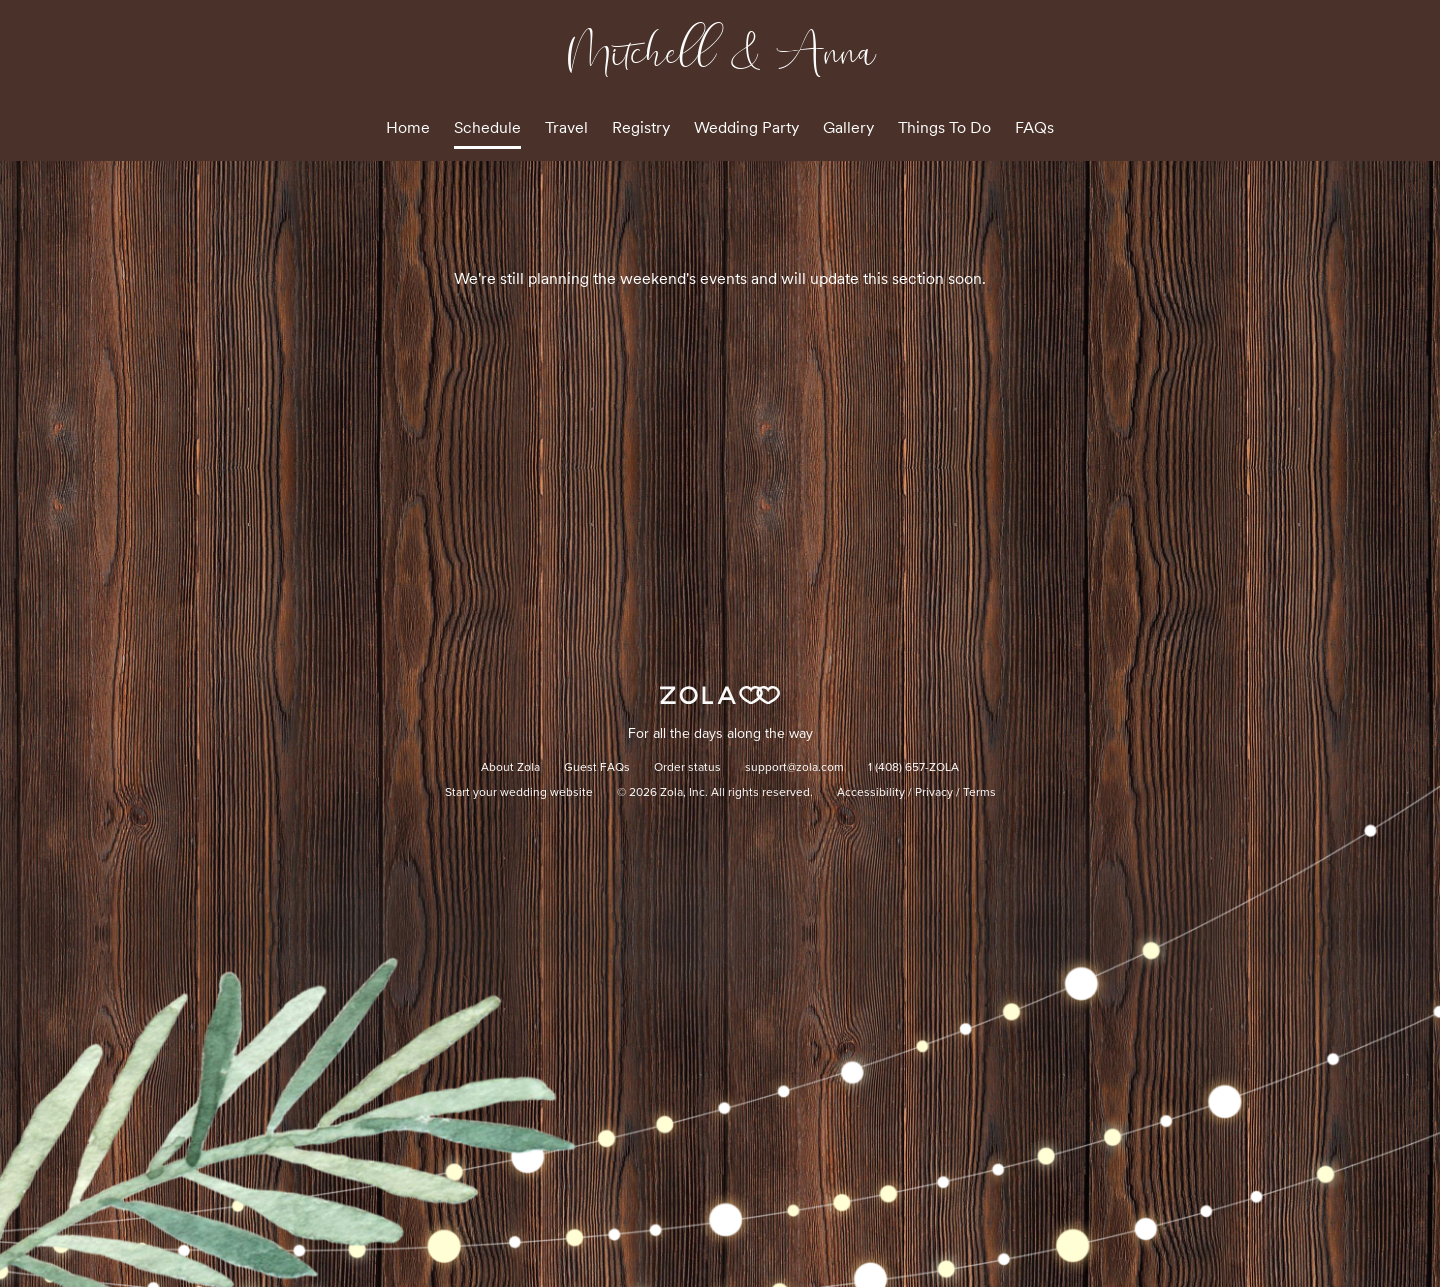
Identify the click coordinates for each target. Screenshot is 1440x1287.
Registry (641, 127)
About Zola (510, 768)
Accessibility (871, 793)
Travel (566, 127)
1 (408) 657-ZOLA (913, 768)
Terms (979, 793)
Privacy (934, 793)
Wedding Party (746, 127)
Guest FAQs (597, 768)
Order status (687, 768)
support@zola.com (794, 768)
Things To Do (944, 127)
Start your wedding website (519, 793)
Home (408, 127)
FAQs (1034, 127)
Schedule (487, 127)
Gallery (848, 127)
